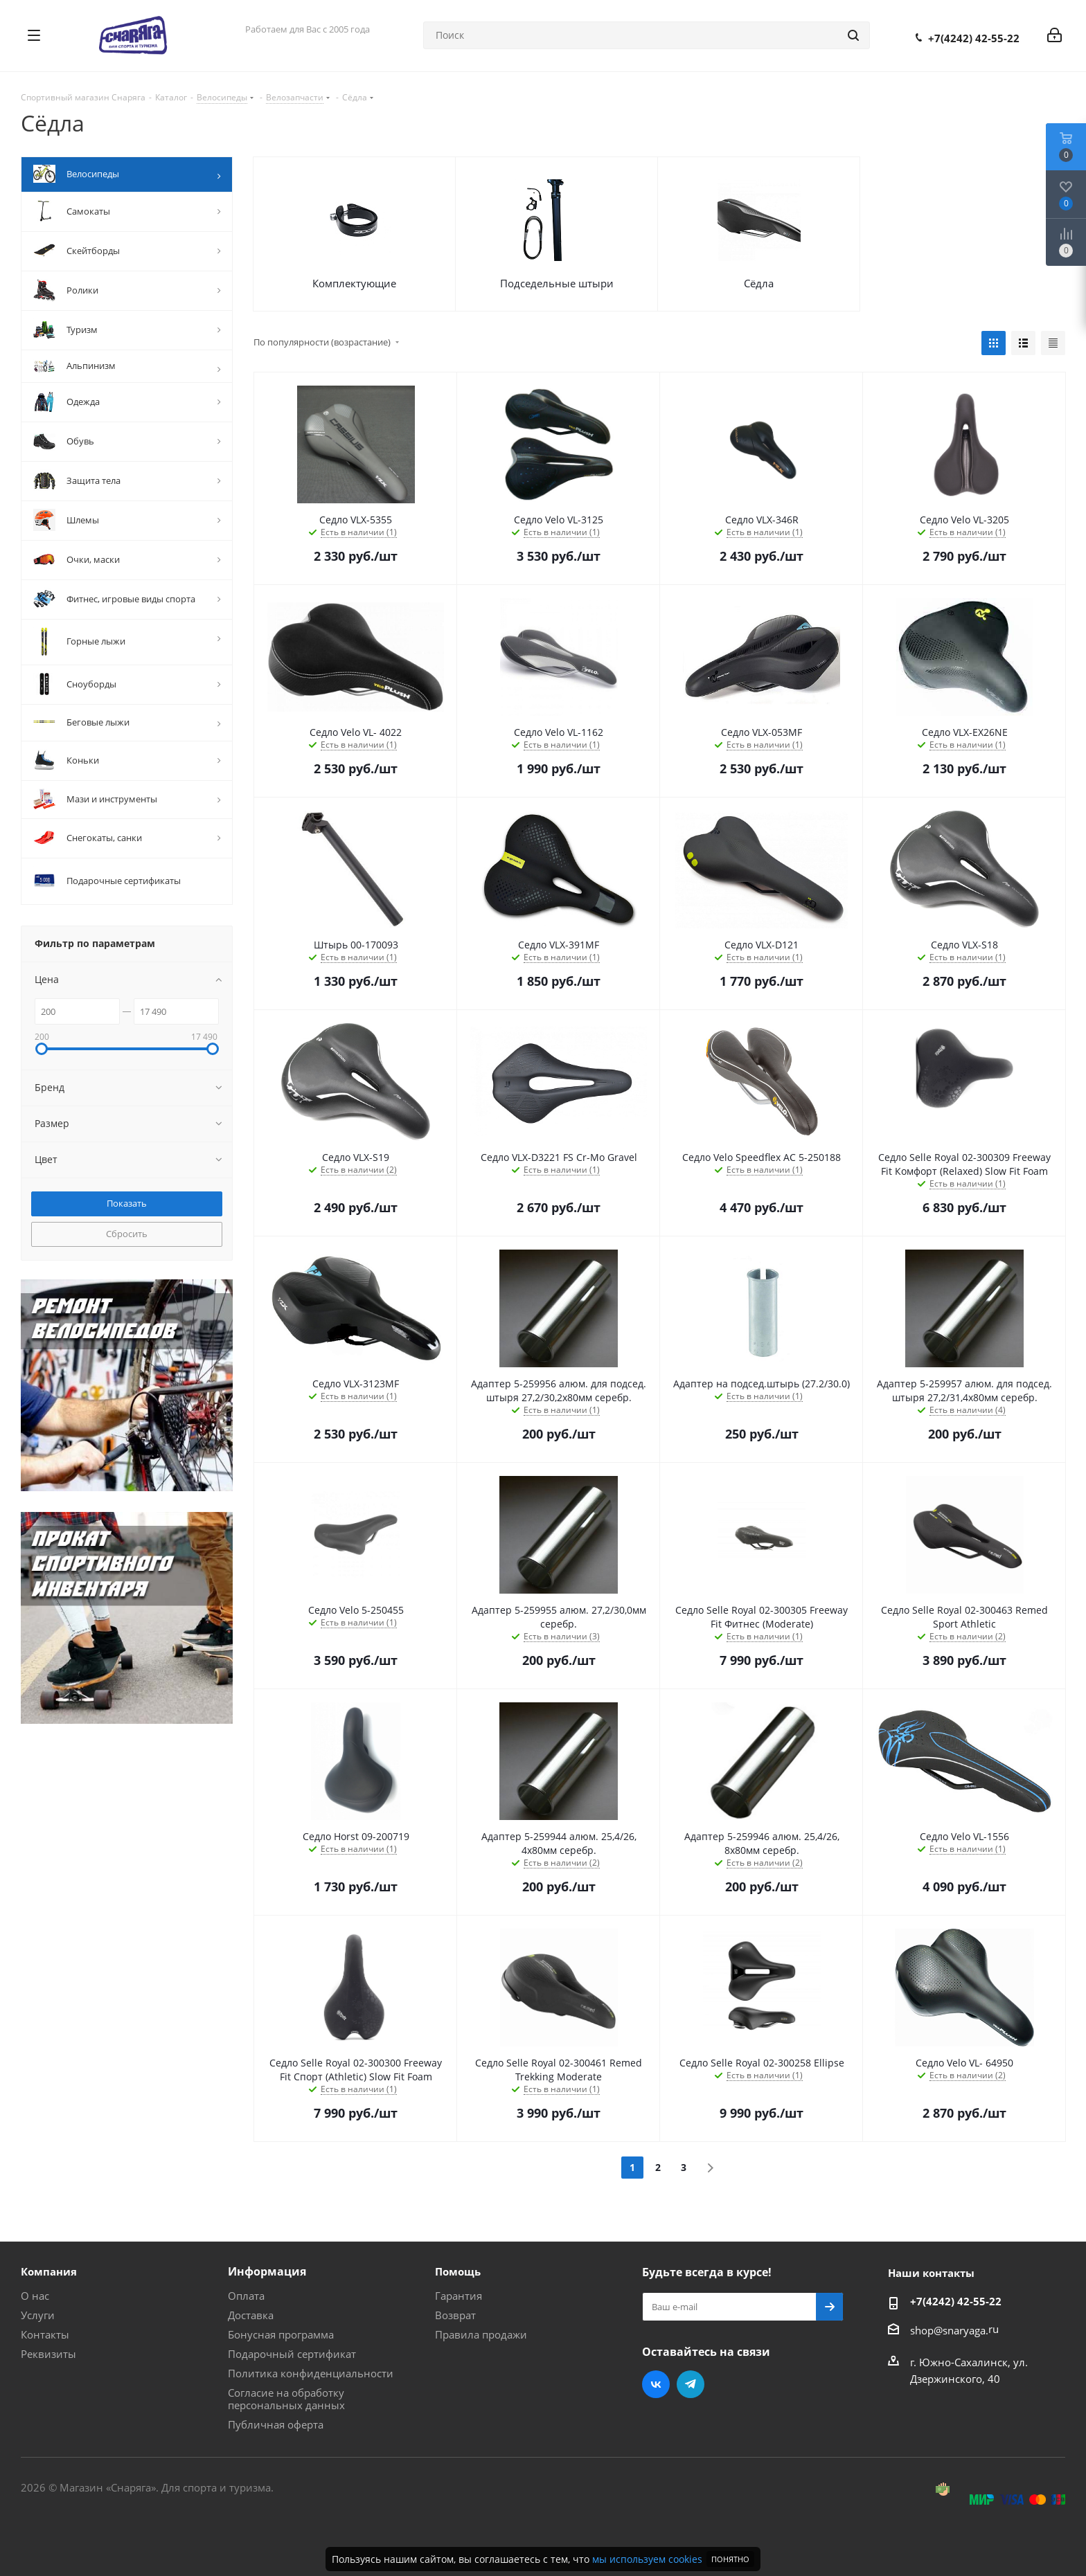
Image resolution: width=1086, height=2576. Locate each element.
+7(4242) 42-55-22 (974, 38)
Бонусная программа (281, 2334)
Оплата (246, 2296)
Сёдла (759, 283)
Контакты (45, 2334)
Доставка (251, 2315)
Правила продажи (481, 2334)
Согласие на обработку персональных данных (286, 2399)
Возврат (455, 2315)
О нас (35, 2296)
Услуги (38, 2315)
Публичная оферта (275, 2424)
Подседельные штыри (557, 283)
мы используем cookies (647, 2559)
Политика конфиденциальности (310, 2373)
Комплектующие (354, 283)
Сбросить (127, 1233)
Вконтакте (656, 2384)
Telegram (690, 2384)
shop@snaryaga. (949, 2330)
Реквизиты (48, 2354)
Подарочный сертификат (292, 2354)
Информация (267, 2271)
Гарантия (458, 2296)
